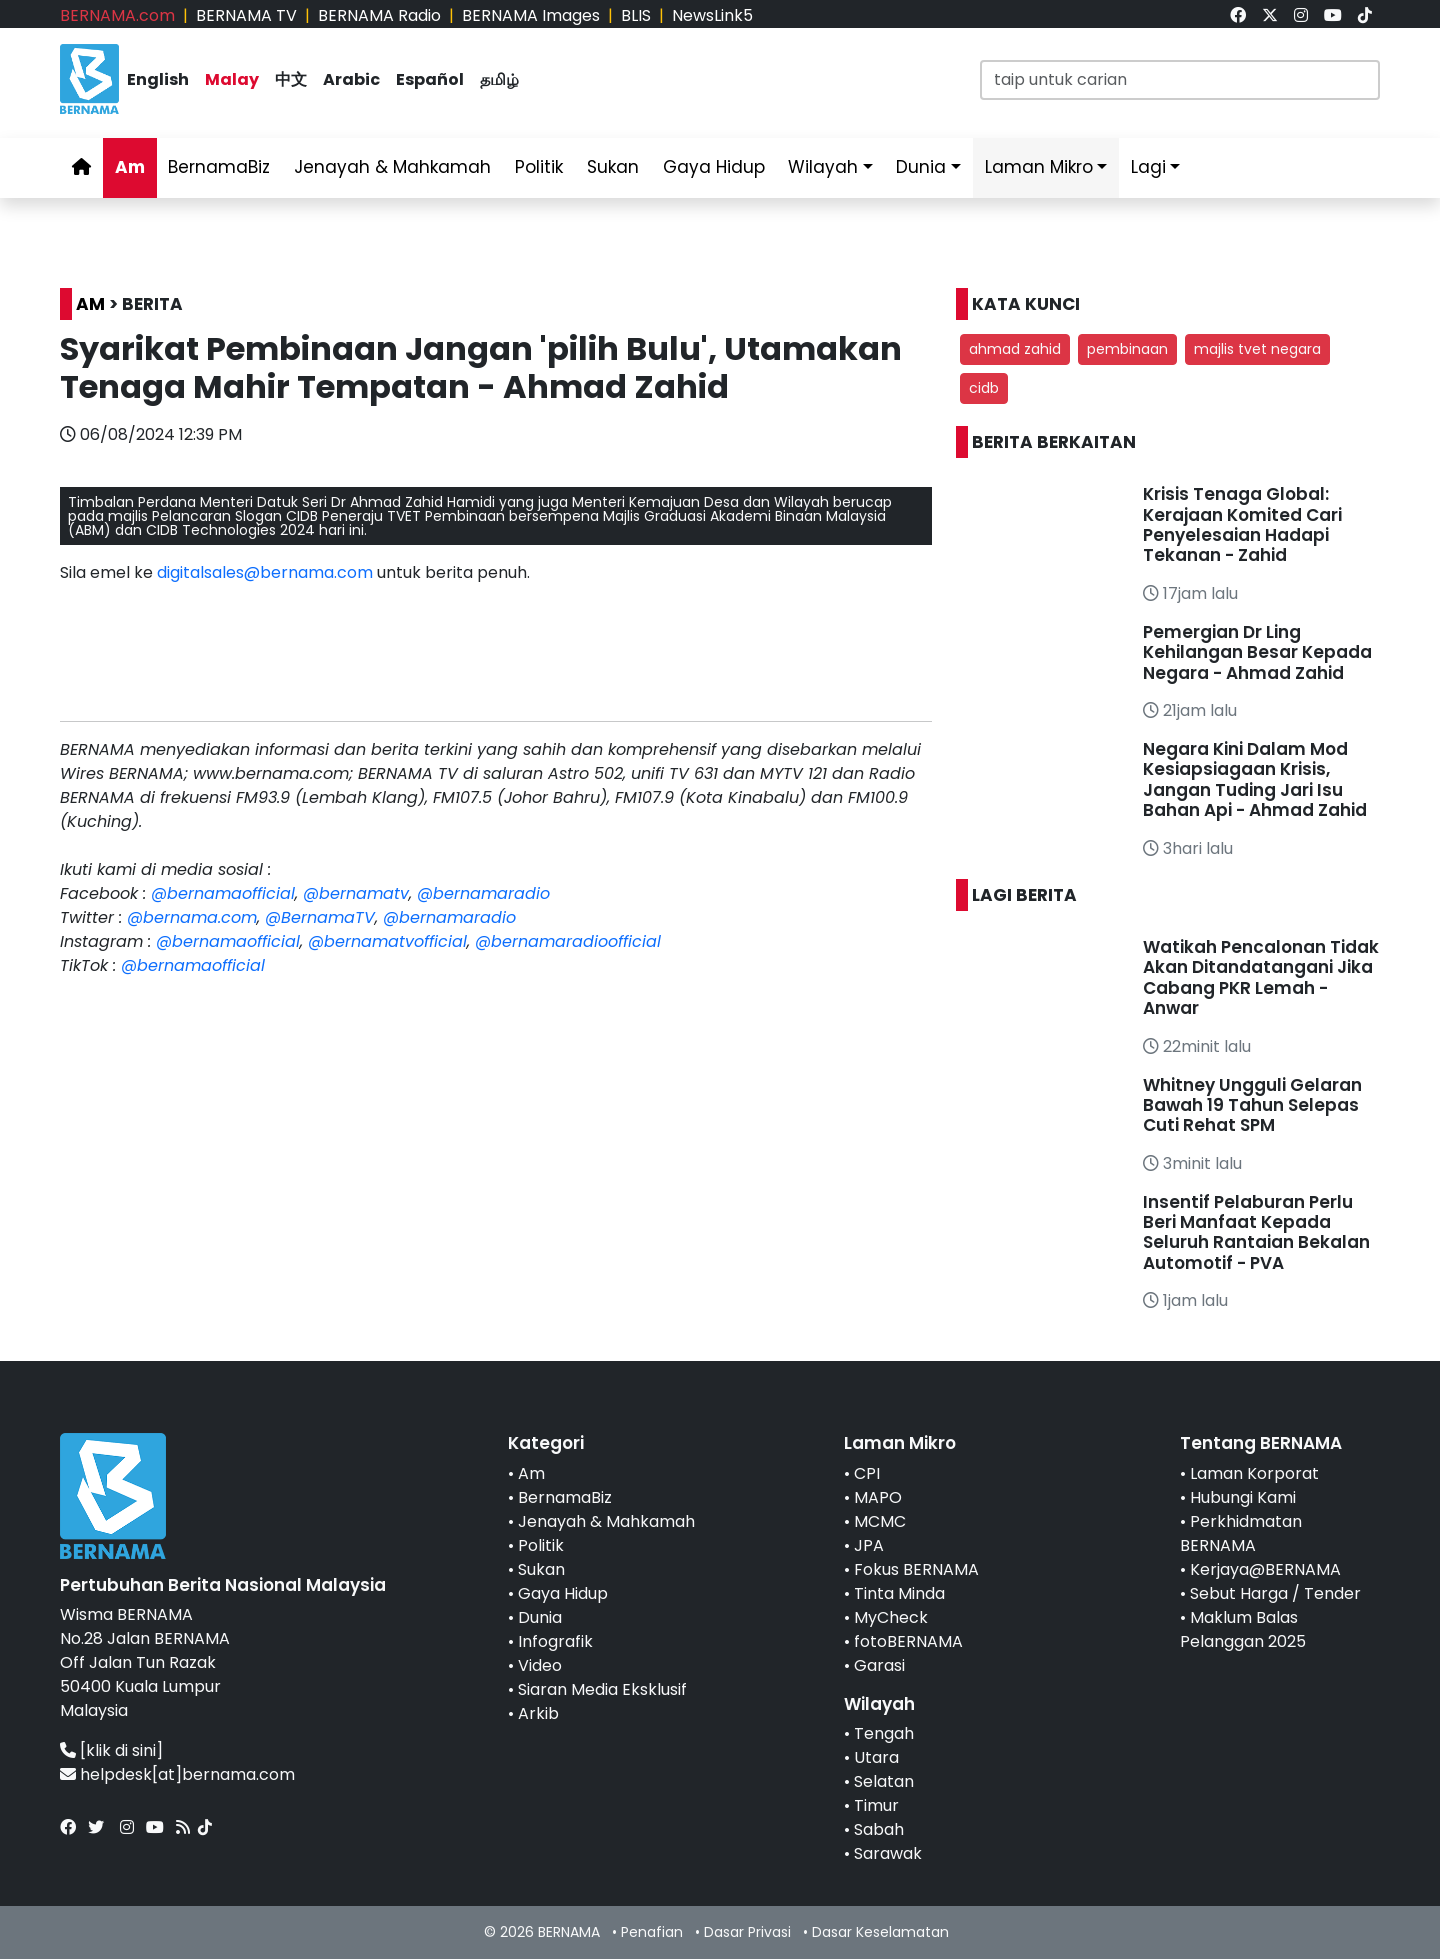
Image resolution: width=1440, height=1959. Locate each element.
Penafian (652, 1932)
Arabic (351, 79)
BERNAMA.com (117, 15)
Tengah (884, 1733)
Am (130, 167)
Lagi (1148, 167)
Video (540, 1665)
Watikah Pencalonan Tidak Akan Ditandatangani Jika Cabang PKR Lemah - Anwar (1261, 977)
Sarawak (888, 1853)
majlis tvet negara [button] (1257, 349)
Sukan (613, 167)
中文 (291, 79)
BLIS (636, 15)
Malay (232, 79)
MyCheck (891, 1617)
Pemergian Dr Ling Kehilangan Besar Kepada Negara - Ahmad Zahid (1257, 652)
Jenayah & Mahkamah (392, 167)
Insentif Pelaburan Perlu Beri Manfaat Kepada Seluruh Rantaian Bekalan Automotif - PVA (1256, 1232)
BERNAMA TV (246, 15)
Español (430, 79)
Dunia (921, 167)
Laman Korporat (1254, 1473)
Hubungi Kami (1243, 1497)
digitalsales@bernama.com (265, 572)
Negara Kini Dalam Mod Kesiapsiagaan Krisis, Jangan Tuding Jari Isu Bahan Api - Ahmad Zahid (1255, 779)
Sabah (879, 1829)
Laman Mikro (1039, 167)
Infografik (555, 1641)
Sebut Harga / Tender (1275, 1593)
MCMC (880, 1521)
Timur (876, 1805)
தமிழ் (499, 79)
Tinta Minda (899, 1593)
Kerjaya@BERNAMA (1265, 1569)
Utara (876, 1757)
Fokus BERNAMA (916, 1569)
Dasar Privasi (747, 1932)
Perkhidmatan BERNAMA (1241, 1533)
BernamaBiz (219, 167)
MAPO (878, 1497)
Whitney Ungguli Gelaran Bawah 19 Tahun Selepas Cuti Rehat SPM (1252, 1105)
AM (90, 304)
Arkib (538, 1713)
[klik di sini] (121, 1750)
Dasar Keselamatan (880, 1932)
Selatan (884, 1781)
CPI (867, 1473)
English (158, 79)
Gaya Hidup (714, 167)
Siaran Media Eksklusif (602, 1689)
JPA (869, 1545)
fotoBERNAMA (908, 1641)
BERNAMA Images (531, 15)
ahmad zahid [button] (1015, 349)
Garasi (879, 1665)
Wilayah (823, 167)
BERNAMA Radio (379, 15)
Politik (539, 167)
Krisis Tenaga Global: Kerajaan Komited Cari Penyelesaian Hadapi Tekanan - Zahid (1242, 524)
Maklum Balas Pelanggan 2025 (1243, 1629)
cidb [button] (984, 388)
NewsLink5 (712, 15)
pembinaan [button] (1127, 349)
